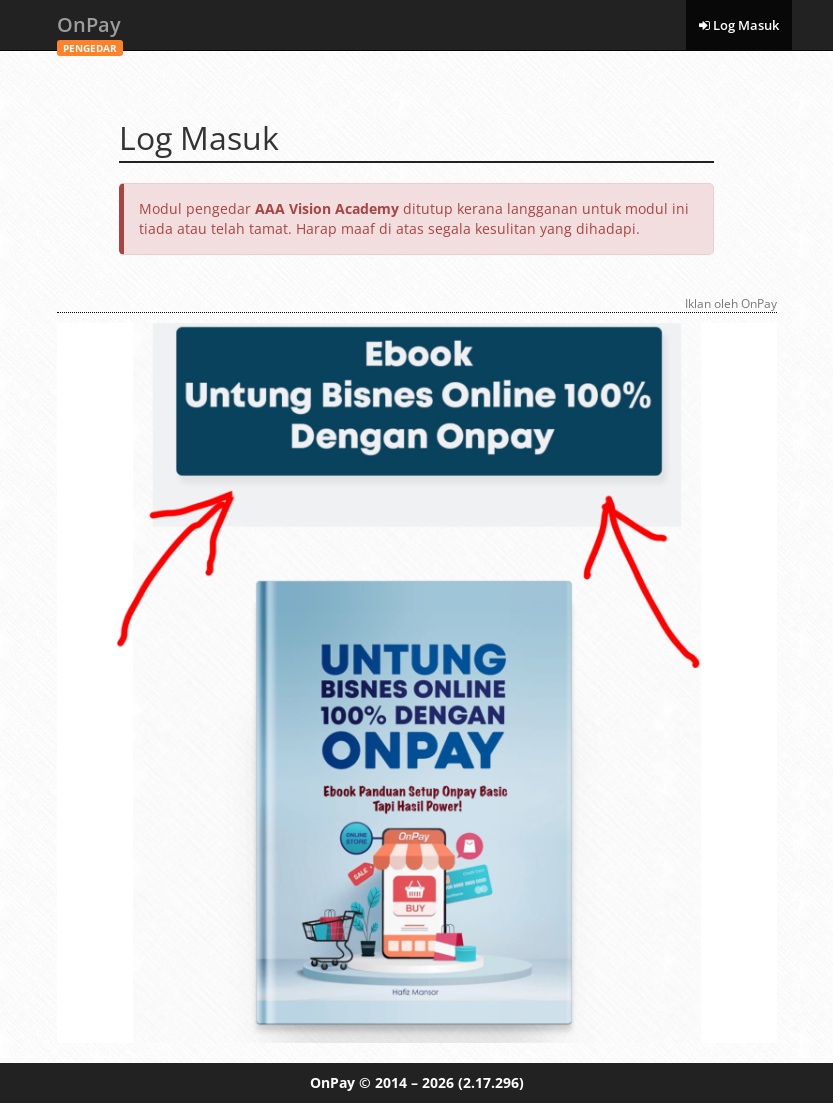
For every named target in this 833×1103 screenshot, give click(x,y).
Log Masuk (739, 25)
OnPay (90, 30)
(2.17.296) (491, 1082)
